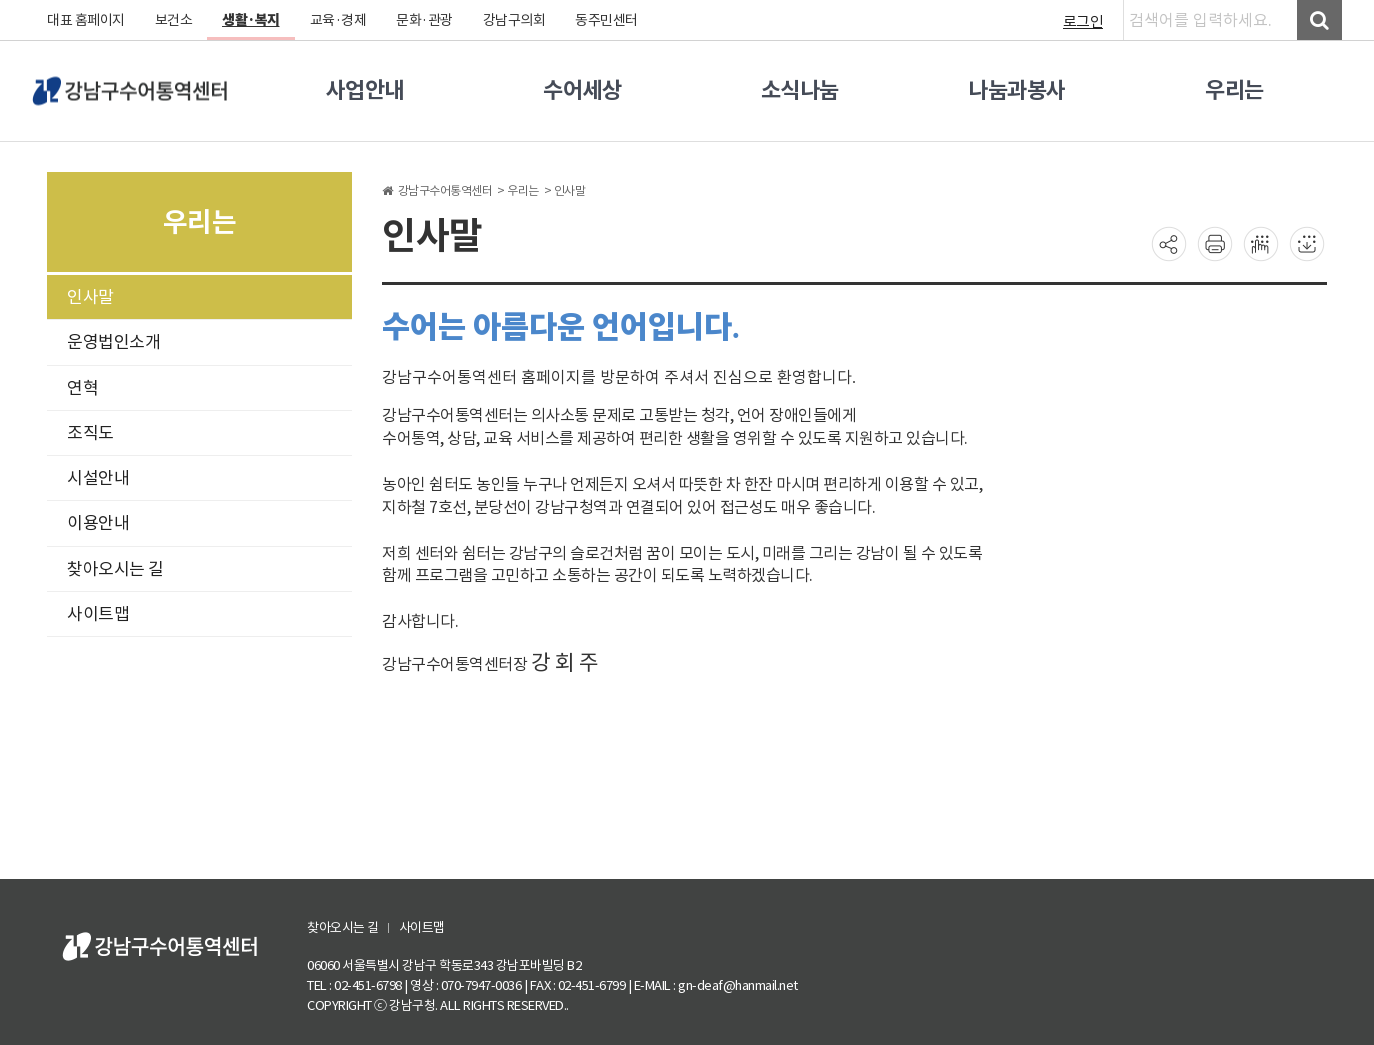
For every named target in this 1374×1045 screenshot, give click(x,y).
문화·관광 (424, 20)
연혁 (82, 388)
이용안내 (98, 523)
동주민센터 (606, 20)
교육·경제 (338, 20)
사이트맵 (98, 614)
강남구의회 (514, 20)
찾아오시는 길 (115, 569)
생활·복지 (251, 20)
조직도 (90, 433)
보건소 (174, 20)
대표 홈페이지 (86, 20)
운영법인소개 (113, 342)
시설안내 (98, 478)
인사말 (90, 297)
